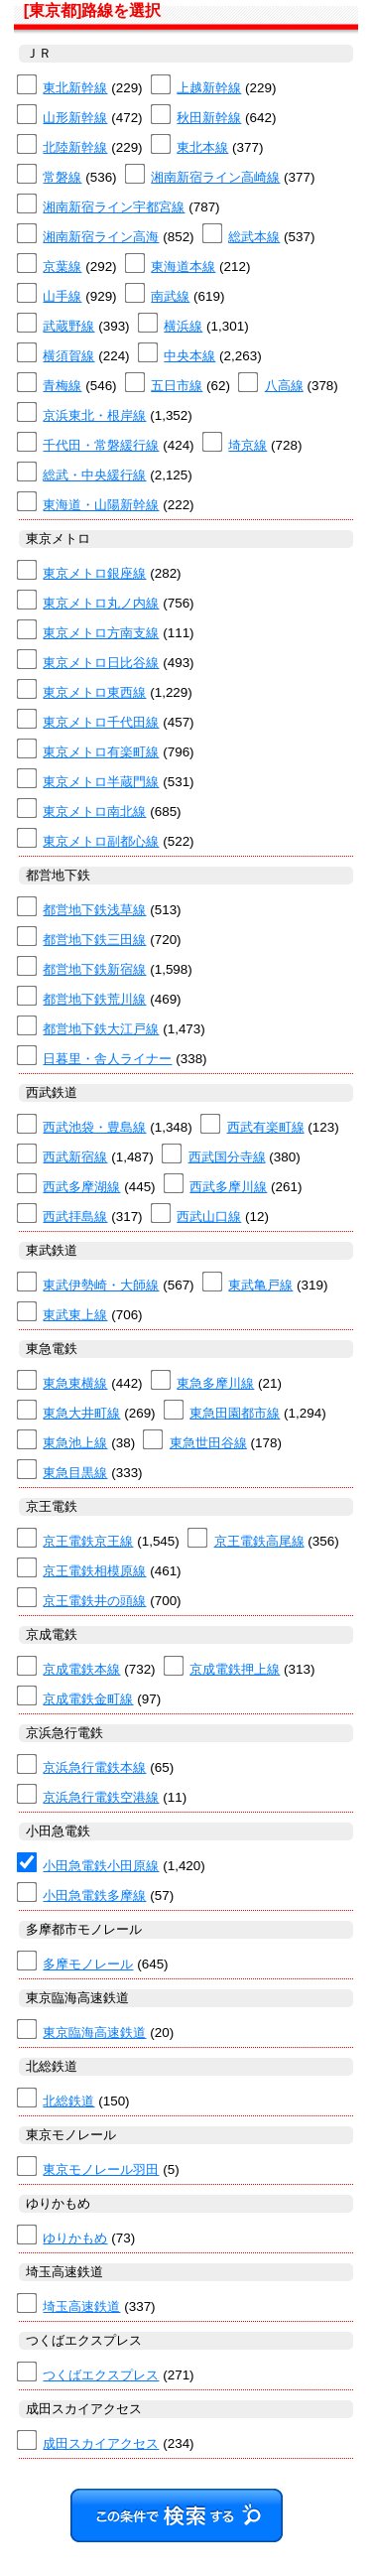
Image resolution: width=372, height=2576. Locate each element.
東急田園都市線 (234, 1413)
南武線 (170, 296)
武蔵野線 (68, 326)
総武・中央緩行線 (94, 475)
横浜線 (183, 326)
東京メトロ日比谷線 (101, 662)
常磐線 (62, 177)
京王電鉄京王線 (88, 1541)
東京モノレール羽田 (101, 2169)
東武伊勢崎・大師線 (101, 1285)
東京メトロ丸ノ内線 (101, 603)
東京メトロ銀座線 (94, 573)
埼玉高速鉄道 (81, 2306)
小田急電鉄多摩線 (94, 1895)
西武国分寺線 (227, 1157)
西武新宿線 (75, 1157)
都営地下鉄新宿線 (94, 969)
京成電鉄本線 (81, 1669)
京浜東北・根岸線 (94, 415)
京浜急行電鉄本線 (94, 1767)
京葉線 (62, 266)
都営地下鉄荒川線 (94, 999)
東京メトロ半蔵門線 (101, 781)
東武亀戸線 (260, 1285)
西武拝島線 (75, 1216)
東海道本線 (183, 266)
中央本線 (189, 355)
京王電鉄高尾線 (259, 1541)
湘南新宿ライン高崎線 (215, 177)
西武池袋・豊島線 (94, 1127)
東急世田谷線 (208, 1442)
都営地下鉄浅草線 (94, 909)
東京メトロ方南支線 (101, 632)
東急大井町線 (81, 1413)
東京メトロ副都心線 (101, 841)
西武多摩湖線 (81, 1186)
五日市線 (176, 385)
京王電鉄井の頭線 (94, 1600)
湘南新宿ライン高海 (101, 236)
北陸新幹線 (75, 147)
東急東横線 (75, 1383)
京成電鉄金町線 (88, 1699)
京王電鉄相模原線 (94, 1570)
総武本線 (254, 236)
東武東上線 (75, 1314)
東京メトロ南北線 (94, 811)
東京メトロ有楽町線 (101, 752)
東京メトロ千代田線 (101, 722)
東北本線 (202, 147)
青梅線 (62, 385)
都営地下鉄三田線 (94, 939)
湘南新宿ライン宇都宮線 (114, 207)
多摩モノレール (88, 1964)
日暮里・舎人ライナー (107, 1058)
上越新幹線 (209, 87)
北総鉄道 (68, 2101)
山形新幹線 (75, 117)
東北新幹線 (75, 87)
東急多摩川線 (215, 1383)
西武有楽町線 (266, 1127)
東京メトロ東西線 (94, 692)
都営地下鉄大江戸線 (101, 1028)
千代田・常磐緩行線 (101, 445)
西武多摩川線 (228, 1186)
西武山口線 (209, 1216)
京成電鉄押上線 (234, 1669)
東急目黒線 (75, 1472)
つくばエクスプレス (101, 2375)
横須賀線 (68, 355)
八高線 (284, 385)
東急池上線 (75, 1442)
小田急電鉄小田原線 (101, 1865)
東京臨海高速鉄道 (94, 2032)
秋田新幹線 (209, 117)
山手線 (62, 296)
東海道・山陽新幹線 (101, 504)
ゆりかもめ (75, 2238)
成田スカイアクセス (101, 2443)
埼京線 (247, 445)
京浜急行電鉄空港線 (101, 1797)
